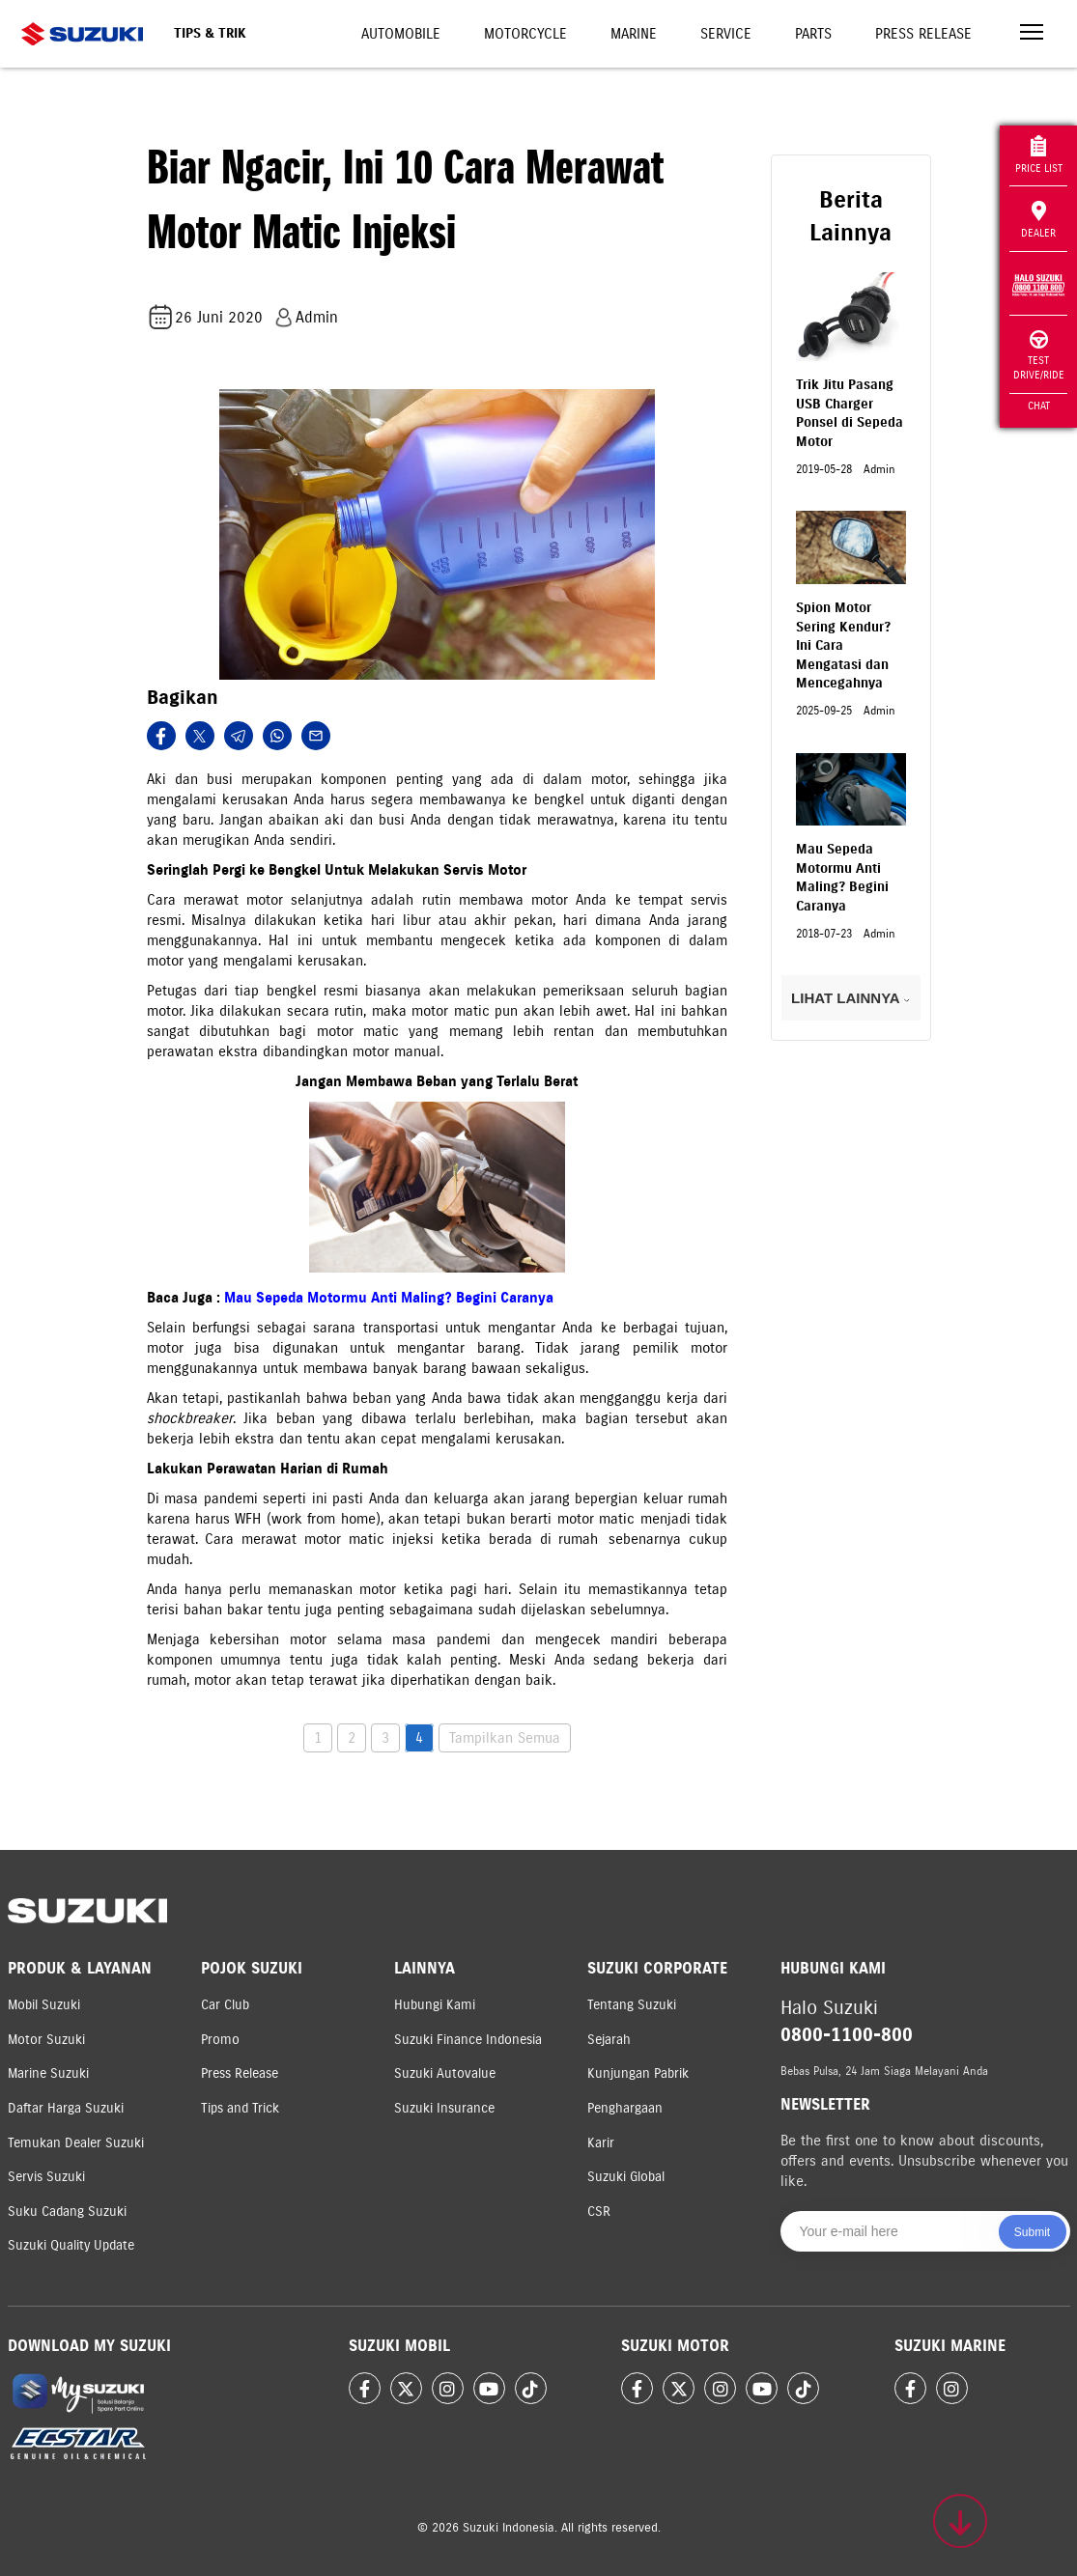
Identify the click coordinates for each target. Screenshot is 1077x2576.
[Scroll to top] (960, 2521)
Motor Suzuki (46, 2039)
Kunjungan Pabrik (638, 2073)
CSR (598, 2211)
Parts (813, 33)
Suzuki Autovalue (445, 2073)
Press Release (923, 33)
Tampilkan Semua (504, 1738)
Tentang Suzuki (631, 2005)
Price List (1039, 155)
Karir (600, 2143)
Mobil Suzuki (44, 2005)
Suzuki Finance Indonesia (468, 2039)
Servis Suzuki (46, 2177)
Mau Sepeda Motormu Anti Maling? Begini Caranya (388, 1297)
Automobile (400, 33)
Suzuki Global (626, 2177)
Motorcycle (525, 33)
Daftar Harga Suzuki (66, 2108)
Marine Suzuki (48, 2073)
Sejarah (609, 2039)
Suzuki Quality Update (71, 2245)
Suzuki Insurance (444, 2108)
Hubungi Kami (434, 2005)
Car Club (225, 2005)
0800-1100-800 (846, 2035)
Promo (220, 2039)
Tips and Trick (240, 2108)
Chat (1039, 405)
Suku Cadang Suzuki (67, 2211)
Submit (1032, 2232)
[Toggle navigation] (1031, 34)
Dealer (1038, 220)
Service (725, 33)
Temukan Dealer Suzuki (76, 2143)
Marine (633, 33)
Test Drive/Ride (1038, 355)
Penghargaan (625, 2108)
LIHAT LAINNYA (850, 998)
